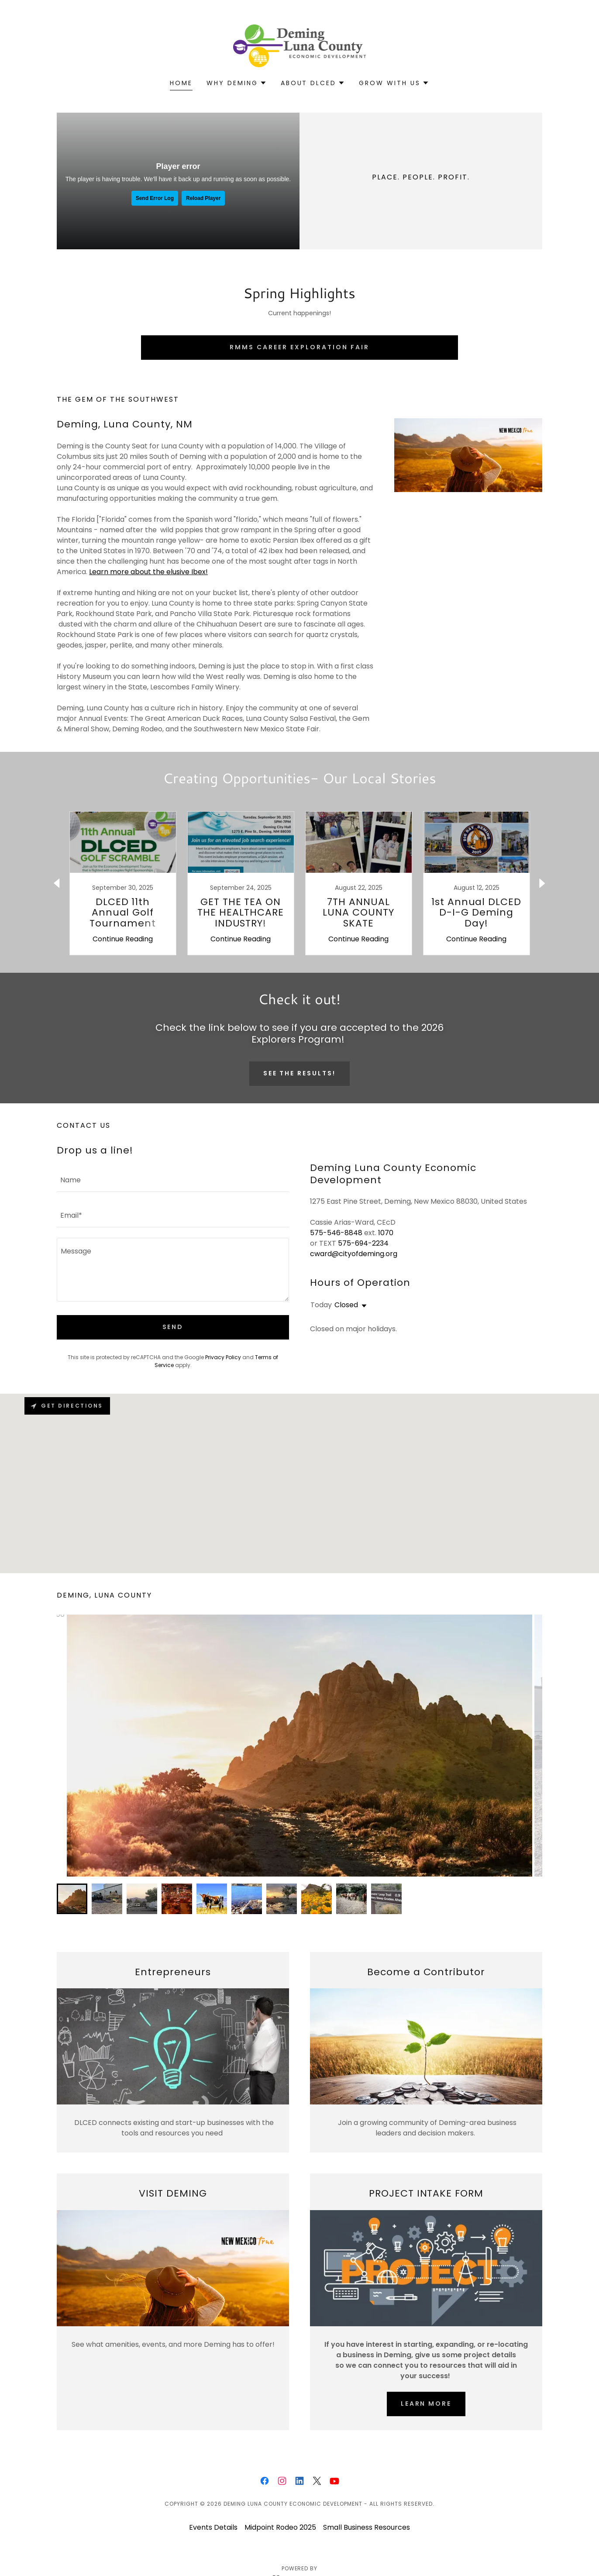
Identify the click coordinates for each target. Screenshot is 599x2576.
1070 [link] (385, 1233)
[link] (299, 45)
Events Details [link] (213, 2527)
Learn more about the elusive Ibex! (148, 572)
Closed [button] (346, 1305)
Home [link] (181, 83)
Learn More (426, 2403)
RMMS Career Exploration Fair (299, 347)
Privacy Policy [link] (223, 1357)
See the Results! (299, 1073)
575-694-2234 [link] (363, 1243)
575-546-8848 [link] (336, 1233)
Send (173, 1326)
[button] (237, 83)
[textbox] (173, 1179)
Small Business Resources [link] (366, 2527)
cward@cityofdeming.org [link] (353, 1254)
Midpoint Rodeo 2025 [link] (280, 2527)
